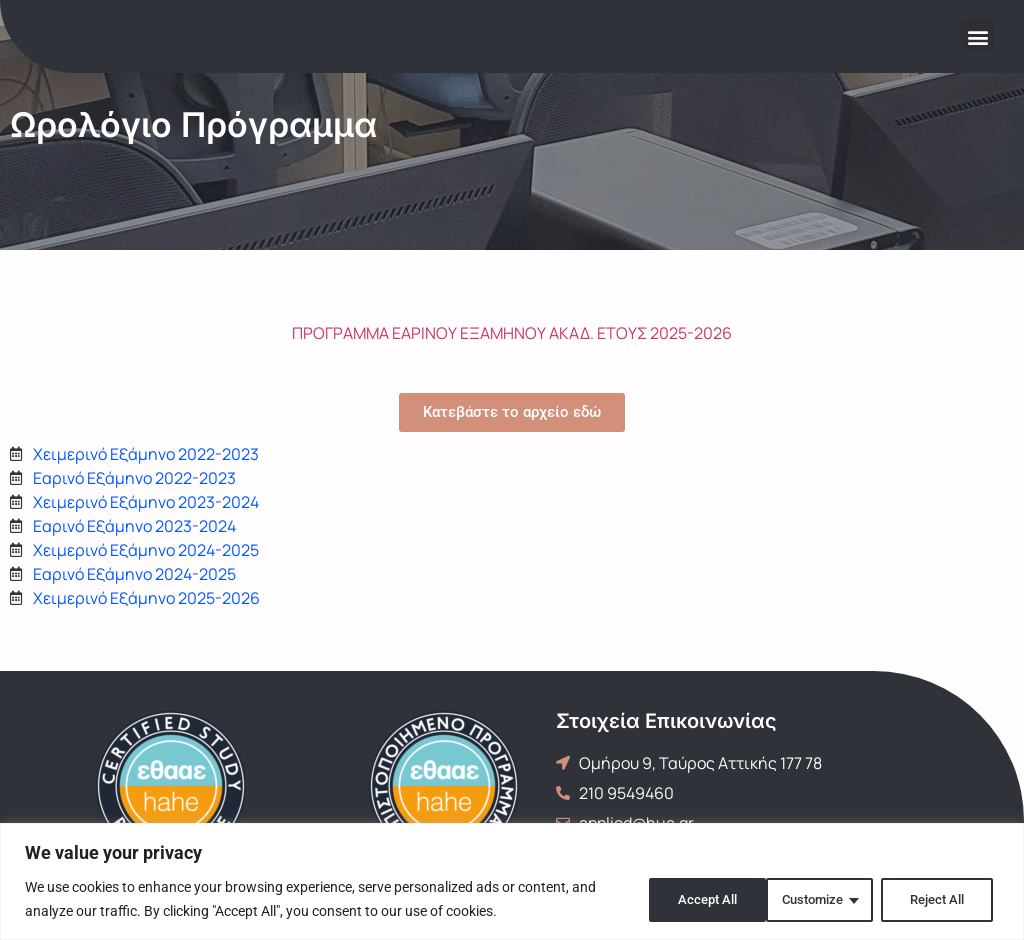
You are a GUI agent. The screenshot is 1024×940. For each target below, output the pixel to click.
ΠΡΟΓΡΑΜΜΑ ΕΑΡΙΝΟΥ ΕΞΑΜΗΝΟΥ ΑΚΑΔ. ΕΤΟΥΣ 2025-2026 (512, 333)
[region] (512, 881)
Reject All (809, 899)
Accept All (938, 899)
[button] (977, 36)
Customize (678, 899)
